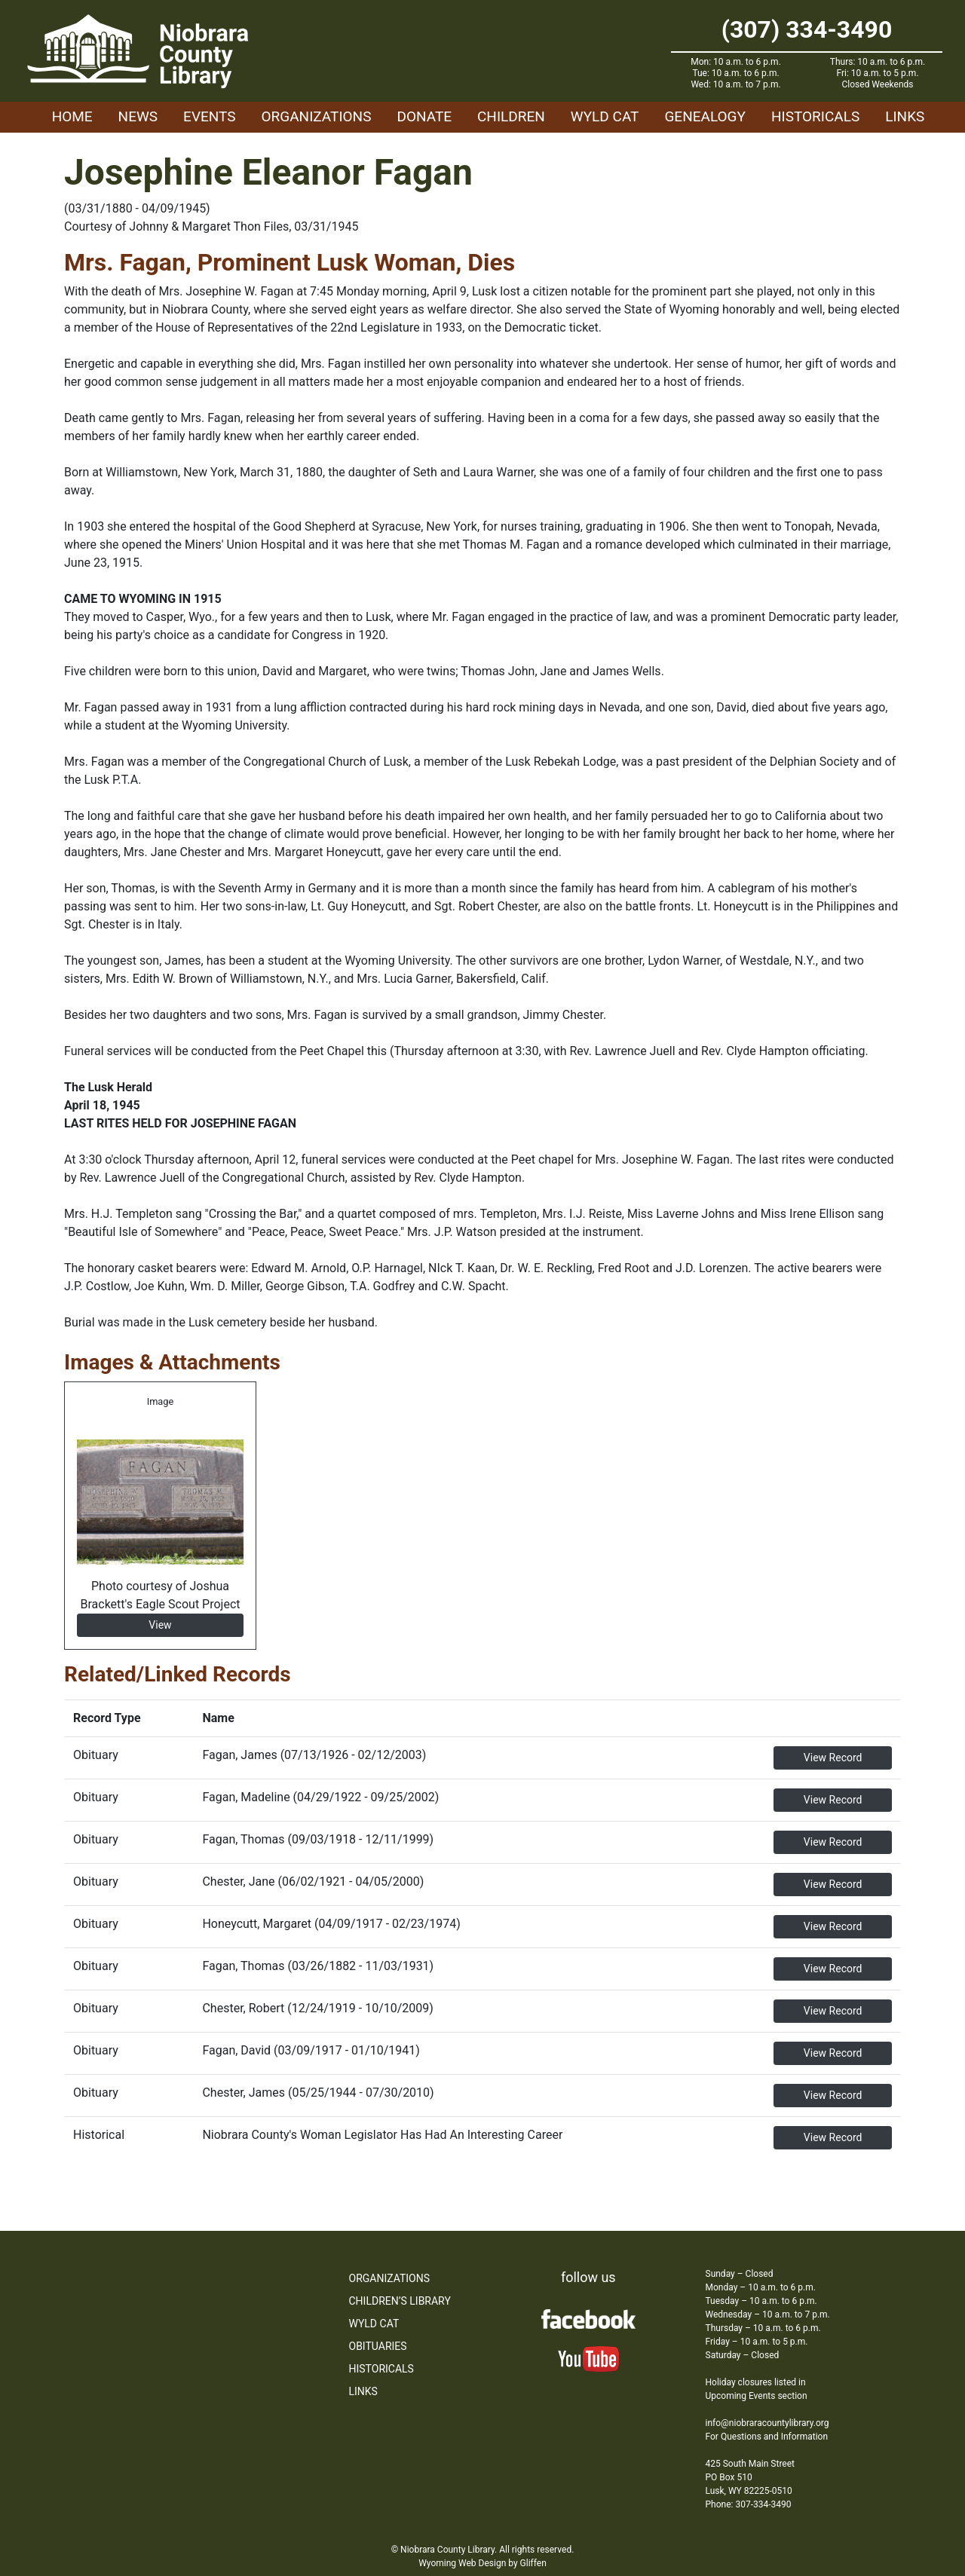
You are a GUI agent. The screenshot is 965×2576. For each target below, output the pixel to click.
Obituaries (378, 2346)
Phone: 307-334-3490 (749, 2504)
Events (209, 116)
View (160, 1625)
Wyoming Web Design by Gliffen (482, 2563)
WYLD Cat (605, 116)
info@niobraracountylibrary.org (767, 2423)
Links (904, 116)
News (138, 116)
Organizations (317, 116)
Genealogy (705, 116)
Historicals (815, 116)
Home (72, 116)
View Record (833, 1757)
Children (511, 116)
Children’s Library (400, 2301)
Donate (424, 116)
